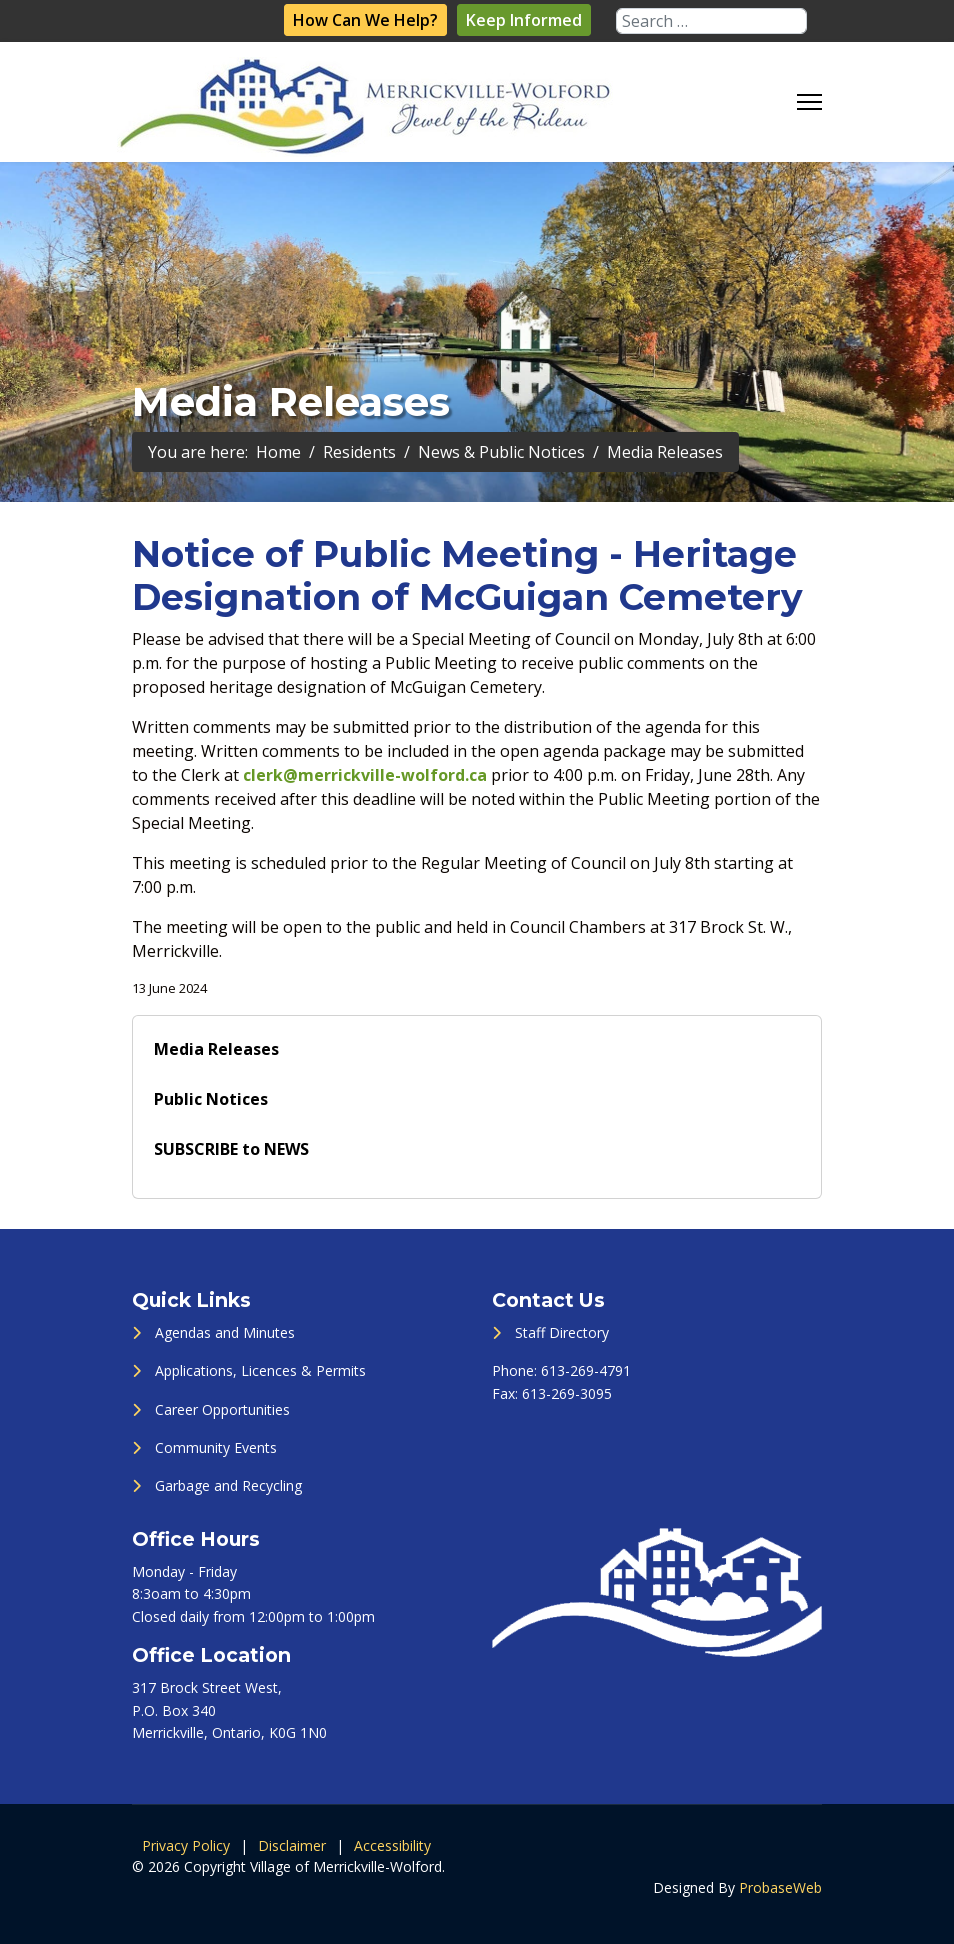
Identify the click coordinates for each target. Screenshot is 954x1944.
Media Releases (216, 1049)
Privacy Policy (186, 1845)
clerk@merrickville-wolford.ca (365, 775)
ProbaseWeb (780, 1887)
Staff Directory (562, 1332)
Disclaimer (292, 1845)
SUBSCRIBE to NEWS (231, 1149)
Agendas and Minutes (225, 1332)
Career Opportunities (222, 1409)
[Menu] (809, 102)
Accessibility (392, 1845)
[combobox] (711, 21)
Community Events (216, 1447)
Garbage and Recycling (228, 1485)
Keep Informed (524, 20)
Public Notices (211, 1099)
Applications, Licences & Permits (260, 1370)
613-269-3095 (567, 1393)
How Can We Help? (365, 20)
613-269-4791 (586, 1370)
